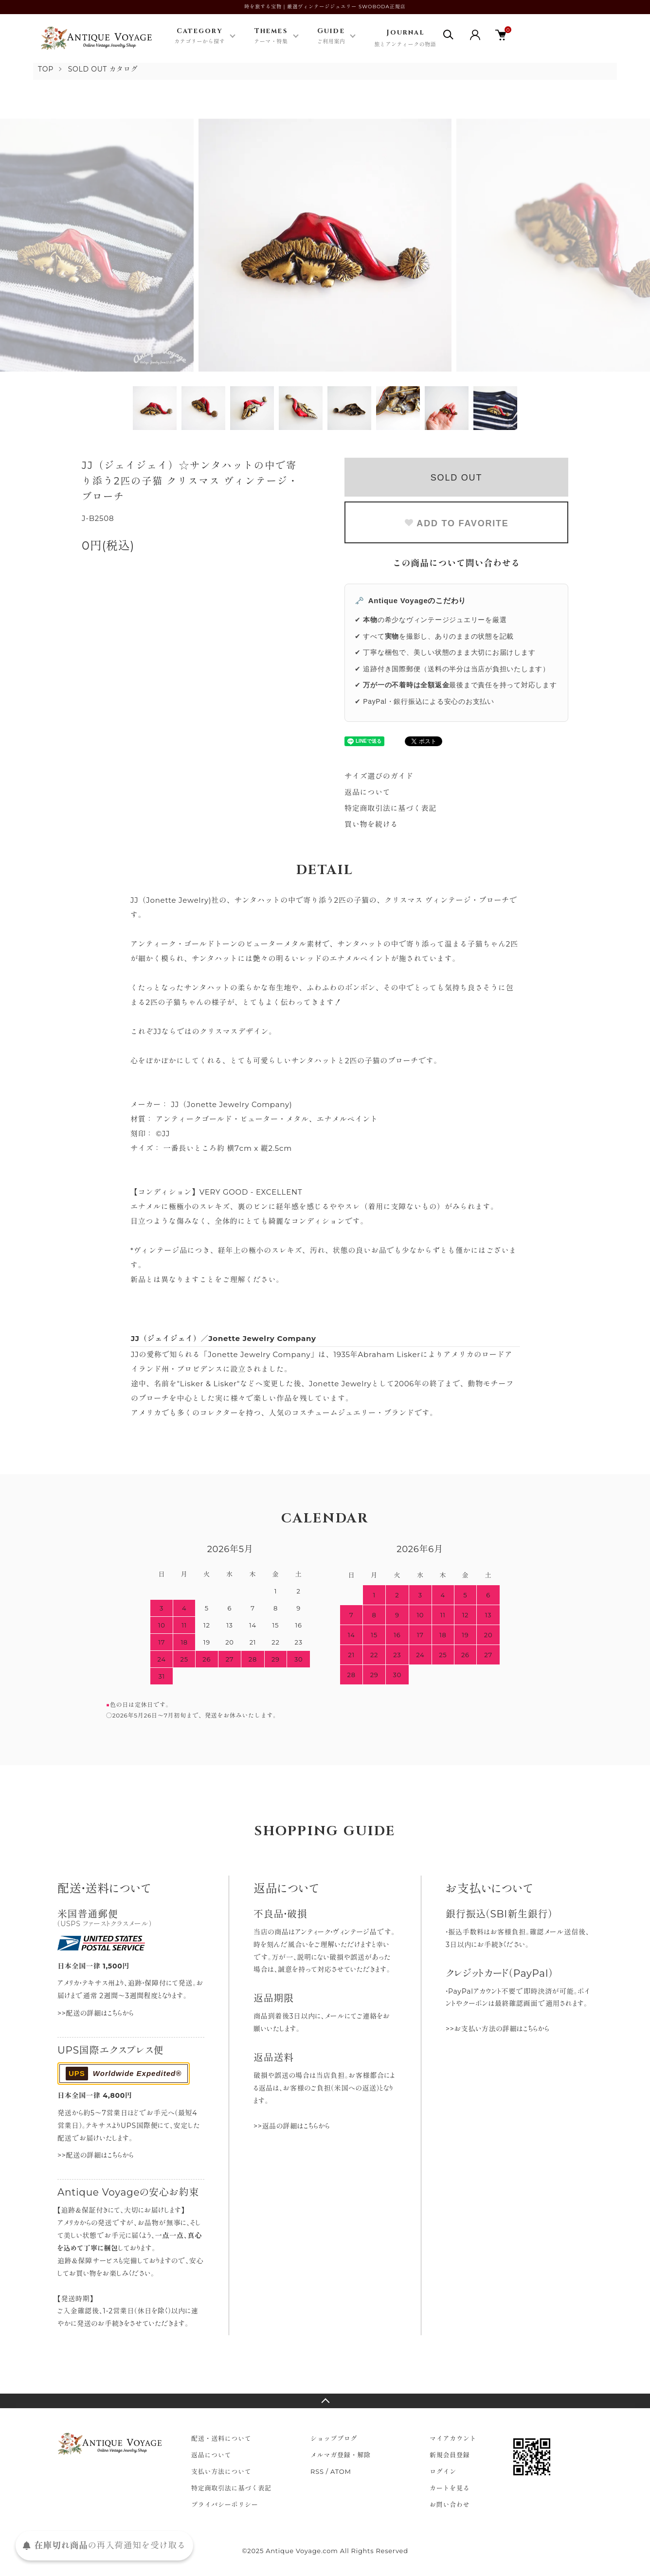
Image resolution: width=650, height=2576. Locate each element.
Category (199, 36)
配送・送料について (221, 2438)
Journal (405, 39)
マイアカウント (453, 2438)
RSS (317, 2471)
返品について (367, 792)
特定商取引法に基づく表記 (390, 808)
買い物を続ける (371, 824)
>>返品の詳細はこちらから (291, 2126)
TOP (46, 69)
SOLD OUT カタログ (103, 69)
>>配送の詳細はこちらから (95, 2013)
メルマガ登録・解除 (340, 2455)
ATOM (340, 2471)
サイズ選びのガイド (379, 776)
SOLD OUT (456, 478)
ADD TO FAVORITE (456, 523)
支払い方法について (221, 2471)
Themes (271, 36)
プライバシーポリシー (224, 2504)
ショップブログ (333, 2438)
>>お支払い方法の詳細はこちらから (497, 2028)
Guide (331, 36)
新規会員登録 (450, 2455)
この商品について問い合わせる (457, 563)
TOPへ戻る (325, 2401)
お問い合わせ (450, 2504)
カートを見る (450, 2488)
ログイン (443, 2471)
